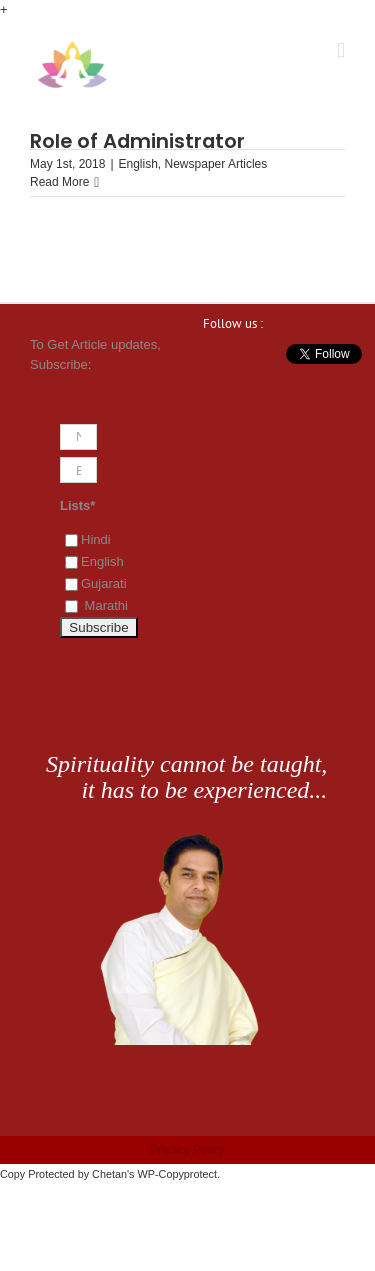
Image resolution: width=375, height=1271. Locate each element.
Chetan (109, 1174)
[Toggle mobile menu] (341, 50)
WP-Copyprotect (177, 1174)
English (138, 164)
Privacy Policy (187, 1150)
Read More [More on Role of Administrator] (59, 182)
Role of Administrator (137, 141)
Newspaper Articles (216, 164)
